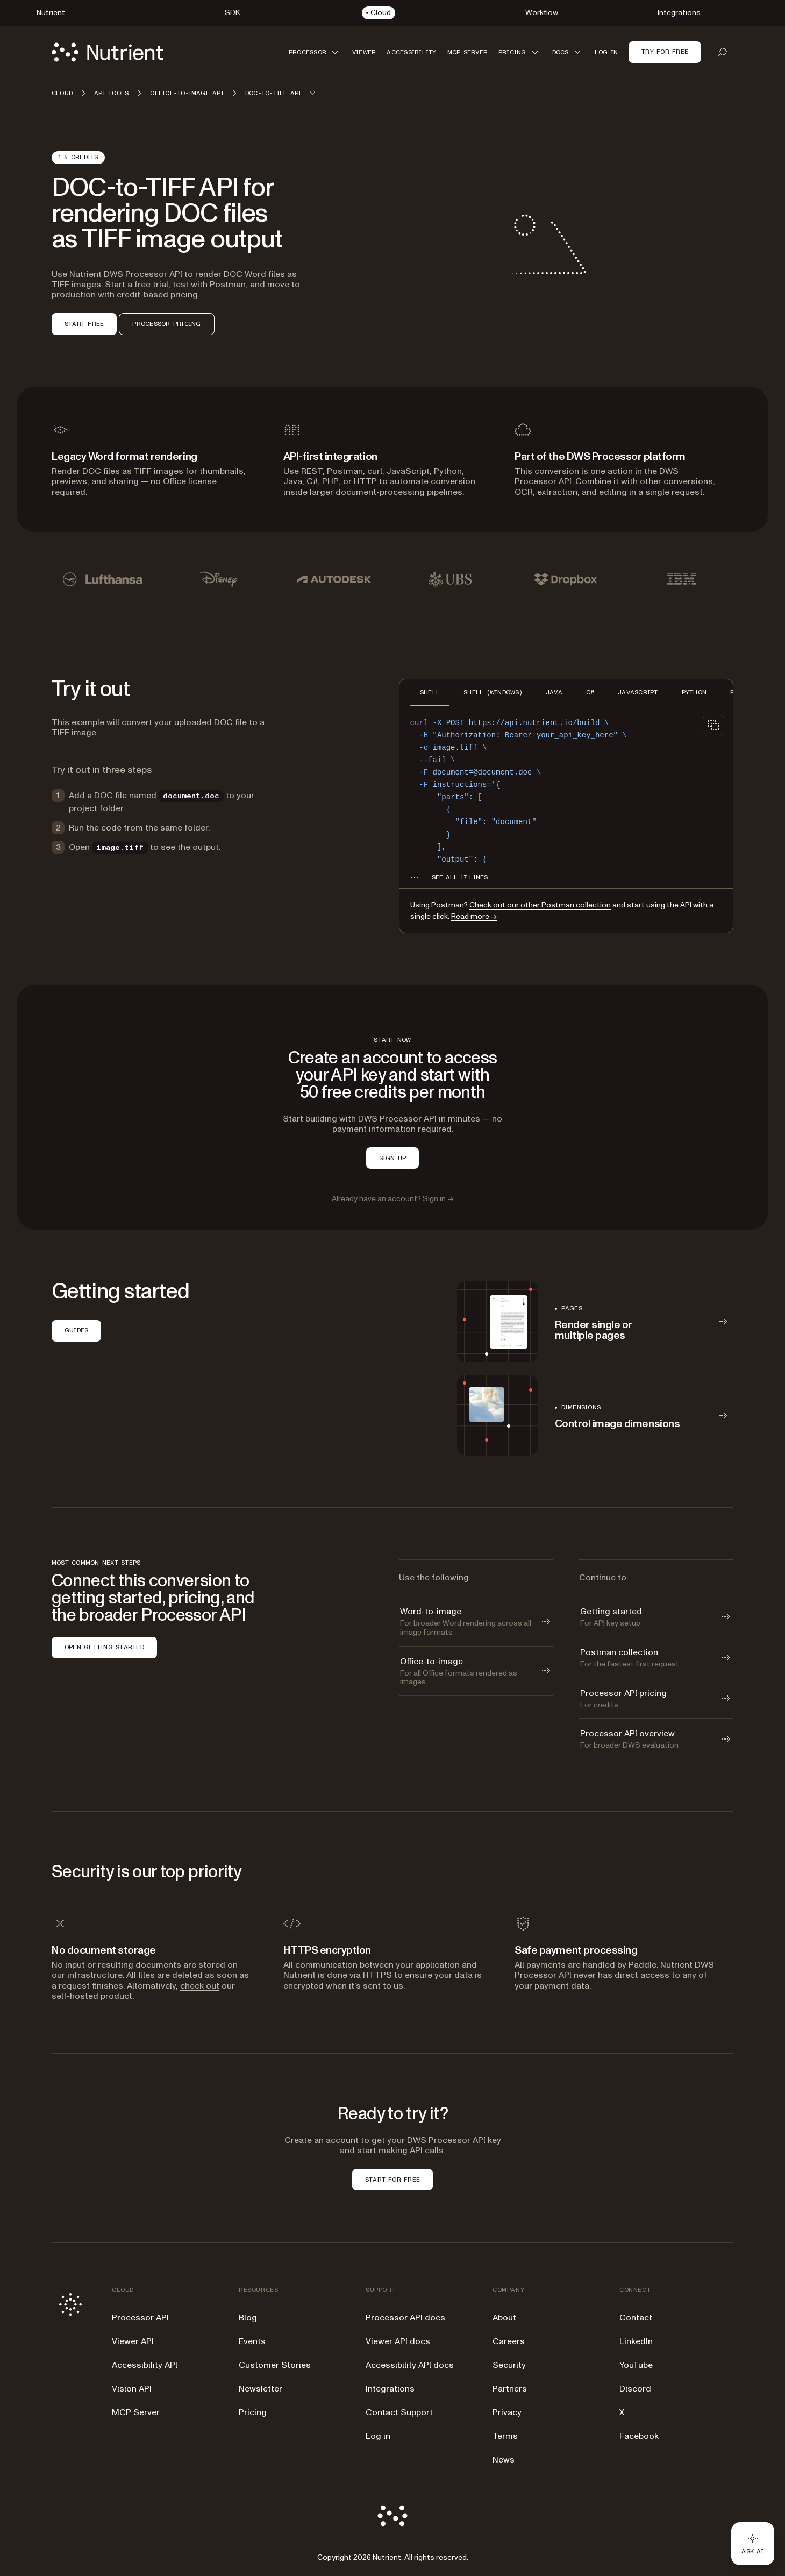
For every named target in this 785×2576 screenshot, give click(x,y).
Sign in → (438, 1199)
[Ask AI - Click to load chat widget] (752, 2543)
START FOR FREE (392, 2179)
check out (199, 1986)
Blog (248, 2318)
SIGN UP (392, 1158)
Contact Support (399, 2412)
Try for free (664, 51)
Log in (378, 2436)
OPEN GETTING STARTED (104, 1647)
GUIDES (76, 1330)
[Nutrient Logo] (107, 52)
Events (252, 2341)
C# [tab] (590, 692)
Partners (510, 2389)
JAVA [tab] (554, 692)
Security (509, 2365)
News (504, 2460)
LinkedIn (636, 2341)
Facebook (639, 2436)
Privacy (507, 2412)
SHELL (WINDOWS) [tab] (492, 692)
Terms (505, 2436)
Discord (635, 2389)
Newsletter (260, 2389)
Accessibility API (144, 2365)
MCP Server (136, 2412)
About (504, 2318)
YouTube (636, 2365)
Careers (509, 2341)
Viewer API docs (398, 2341)
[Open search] (722, 52)
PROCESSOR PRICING (166, 324)
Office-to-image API (187, 93)
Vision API (132, 2389)
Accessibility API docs (410, 2365)
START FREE (84, 324)
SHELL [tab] (430, 692)
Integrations (390, 2389)
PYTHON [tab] (694, 692)
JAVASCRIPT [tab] (638, 692)
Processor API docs (405, 2318)
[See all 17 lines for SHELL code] (460, 877)
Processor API (140, 2318)
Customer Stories (275, 2365)
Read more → (474, 916)
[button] (315, 52)
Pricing (253, 2412)
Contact (635, 2318)
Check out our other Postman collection (540, 905)
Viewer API (133, 2341)
